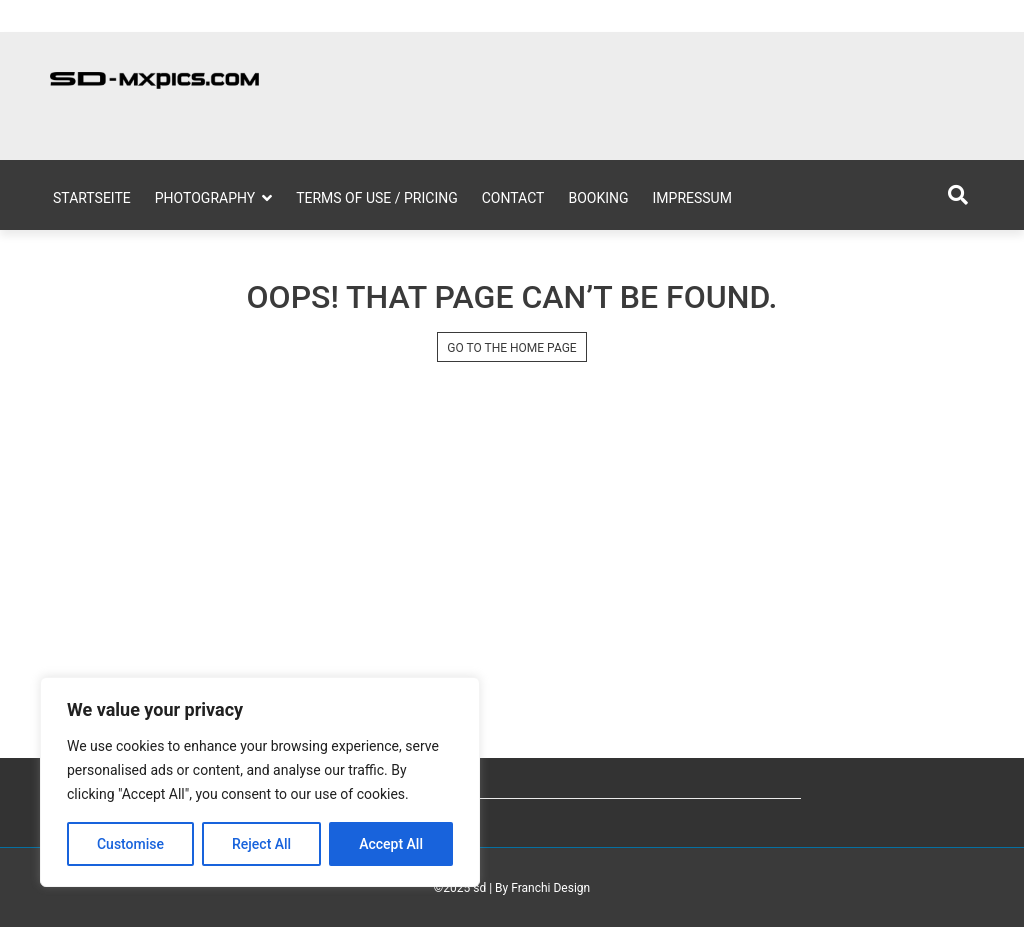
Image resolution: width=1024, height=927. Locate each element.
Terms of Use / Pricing (377, 198)
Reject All (261, 844)
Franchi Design (550, 888)
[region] (260, 782)
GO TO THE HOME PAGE (511, 348)
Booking (598, 198)
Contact (513, 198)
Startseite (92, 198)
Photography (205, 198)
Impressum (692, 198)
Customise (130, 844)
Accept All (391, 844)
